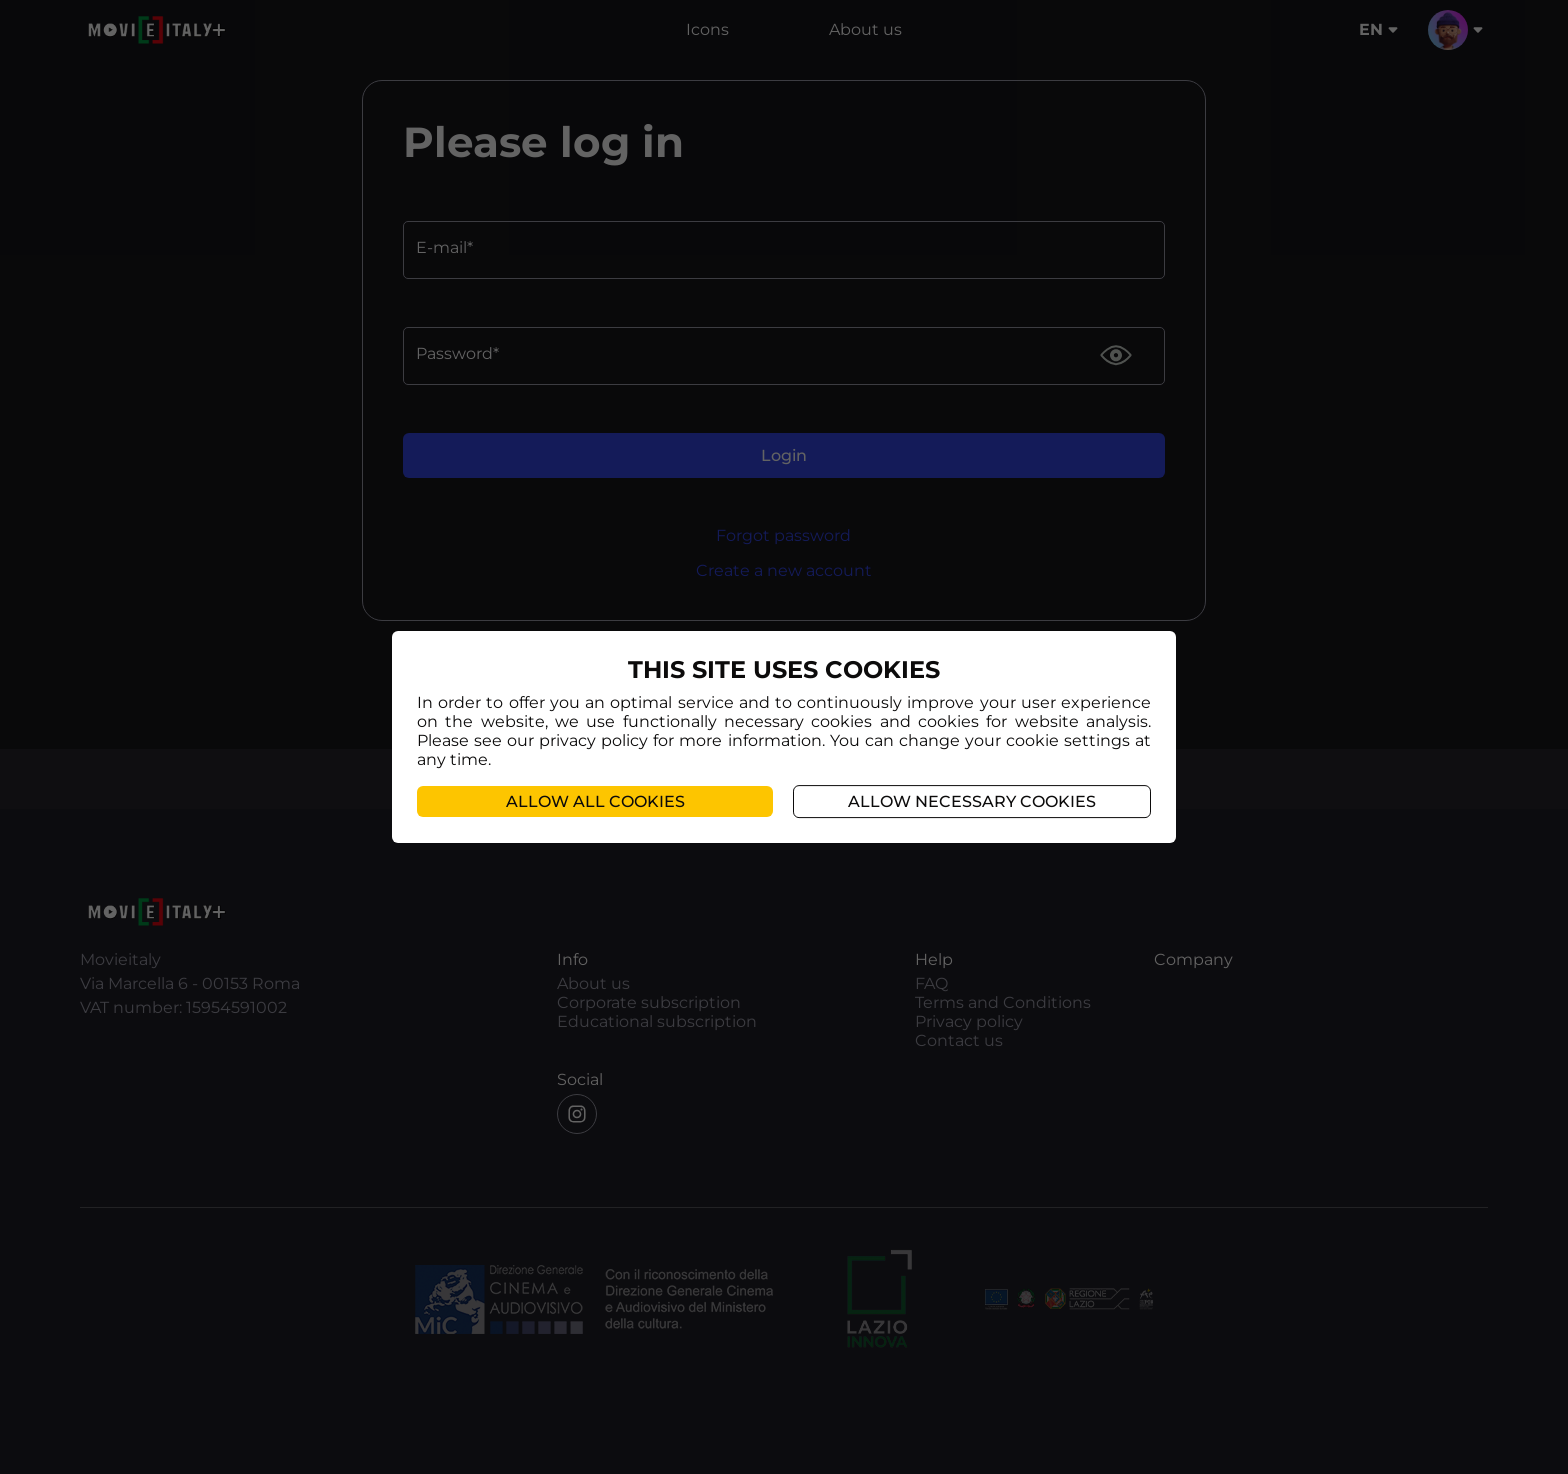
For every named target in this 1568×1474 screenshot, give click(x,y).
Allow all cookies (595, 801)
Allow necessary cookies (972, 801)
